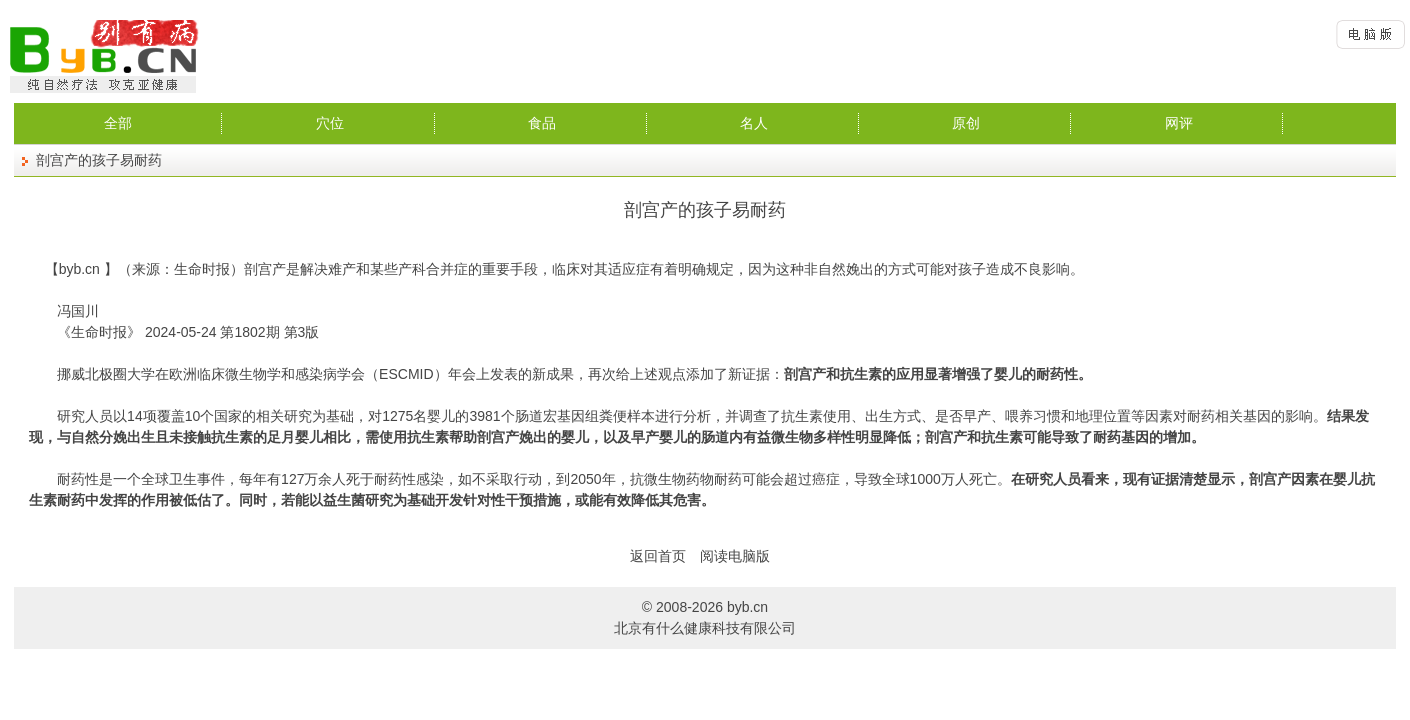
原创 (966, 123)
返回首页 (658, 556)
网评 (1179, 123)
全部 (118, 123)
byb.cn (79, 269)
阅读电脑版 (735, 556)
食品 (542, 123)
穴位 (330, 123)
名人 (754, 123)
